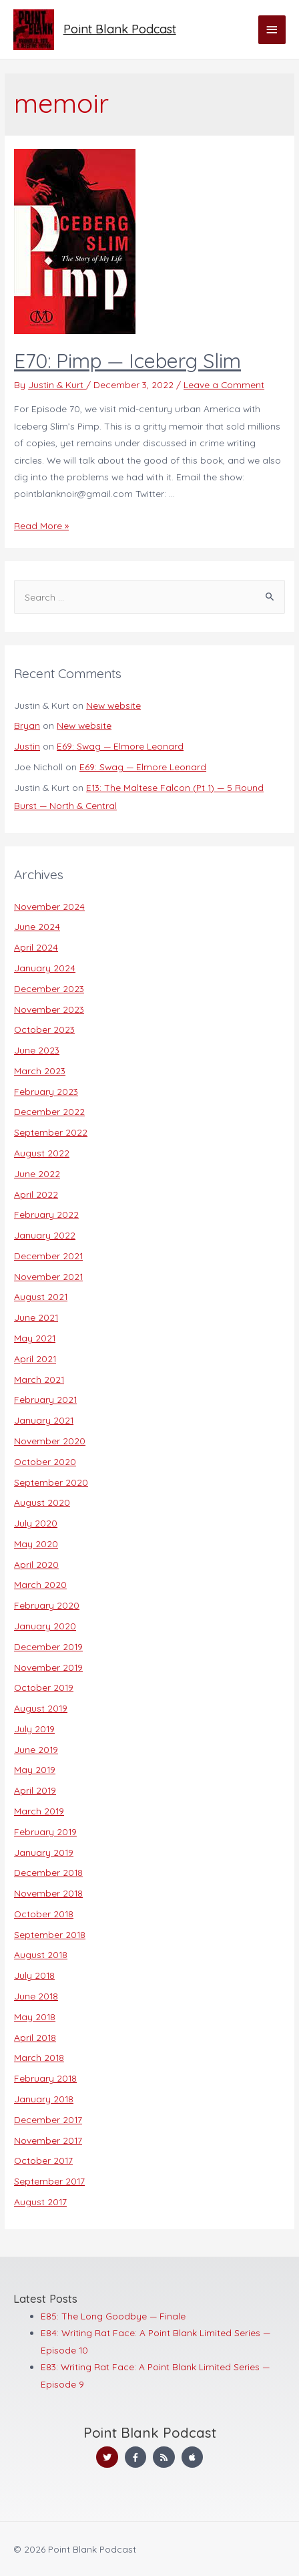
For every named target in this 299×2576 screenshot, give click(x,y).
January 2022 (44, 1235)
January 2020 (45, 1625)
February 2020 (46, 1605)
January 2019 (43, 1852)
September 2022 (50, 1132)
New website (113, 705)
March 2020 (40, 1584)
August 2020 (42, 1502)
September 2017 (49, 2181)
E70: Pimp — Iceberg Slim (127, 360)
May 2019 (34, 1769)
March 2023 (39, 1070)
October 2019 (43, 1687)
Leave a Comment (224, 384)
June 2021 (36, 1317)
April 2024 (36, 947)
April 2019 (35, 1790)
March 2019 (39, 1810)
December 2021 (48, 1255)
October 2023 (44, 1029)
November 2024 (49, 906)
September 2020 (51, 1482)
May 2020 (36, 1543)
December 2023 (49, 988)
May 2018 (34, 2016)
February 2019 (45, 1831)
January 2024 (44, 967)
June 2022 (37, 1173)
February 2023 (46, 1091)
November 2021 (48, 1276)
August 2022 (41, 1152)
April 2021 (35, 1358)
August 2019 (40, 1708)
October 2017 (43, 2160)
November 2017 (48, 2140)
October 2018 (43, 1913)
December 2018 (48, 1872)
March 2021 (39, 1379)
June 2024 (37, 926)
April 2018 (35, 2037)
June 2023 (36, 1050)
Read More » (41, 525)
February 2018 (45, 2078)
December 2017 (48, 2119)
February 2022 (46, 1214)
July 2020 (35, 1522)
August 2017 (40, 2201)
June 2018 (36, 1995)
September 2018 (49, 1934)
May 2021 (34, 1337)
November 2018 (48, 1893)
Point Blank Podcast (119, 29)
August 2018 (40, 1954)
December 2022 (49, 1111)
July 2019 (34, 1728)
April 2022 (36, 1194)
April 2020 (36, 1564)
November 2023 (49, 1009)
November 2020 (49, 1440)
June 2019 (36, 1749)
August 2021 (40, 1296)
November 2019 (48, 1667)
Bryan (27, 725)
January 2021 (43, 1420)
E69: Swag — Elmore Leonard (120, 746)
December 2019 (48, 1646)
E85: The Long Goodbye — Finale (113, 2315)
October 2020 (45, 1461)
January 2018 (43, 2098)
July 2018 (34, 1975)
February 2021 (45, 1399)
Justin (27, 746)
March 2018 (39, 2057)
